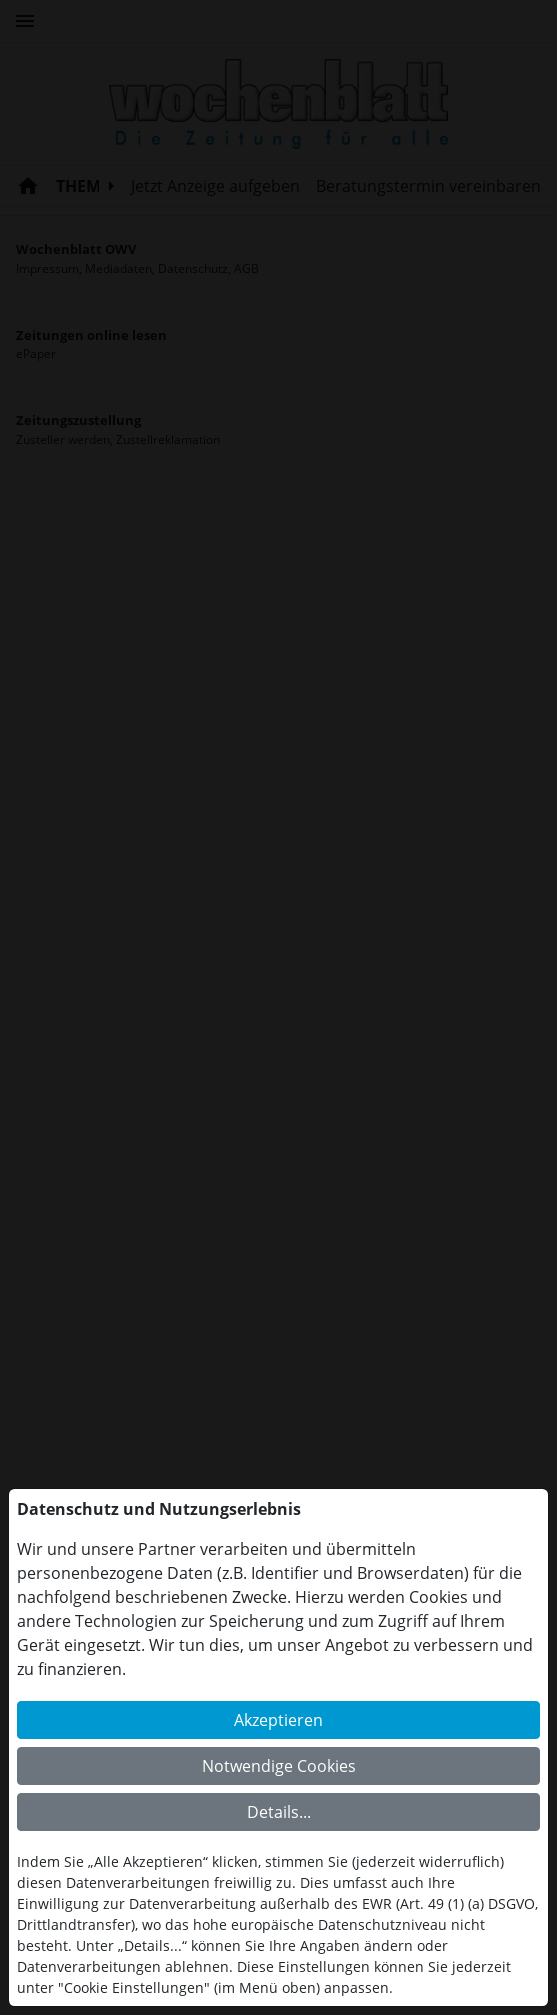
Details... (279, 1812)
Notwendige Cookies (279, 1766)
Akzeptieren (278, 1720)
